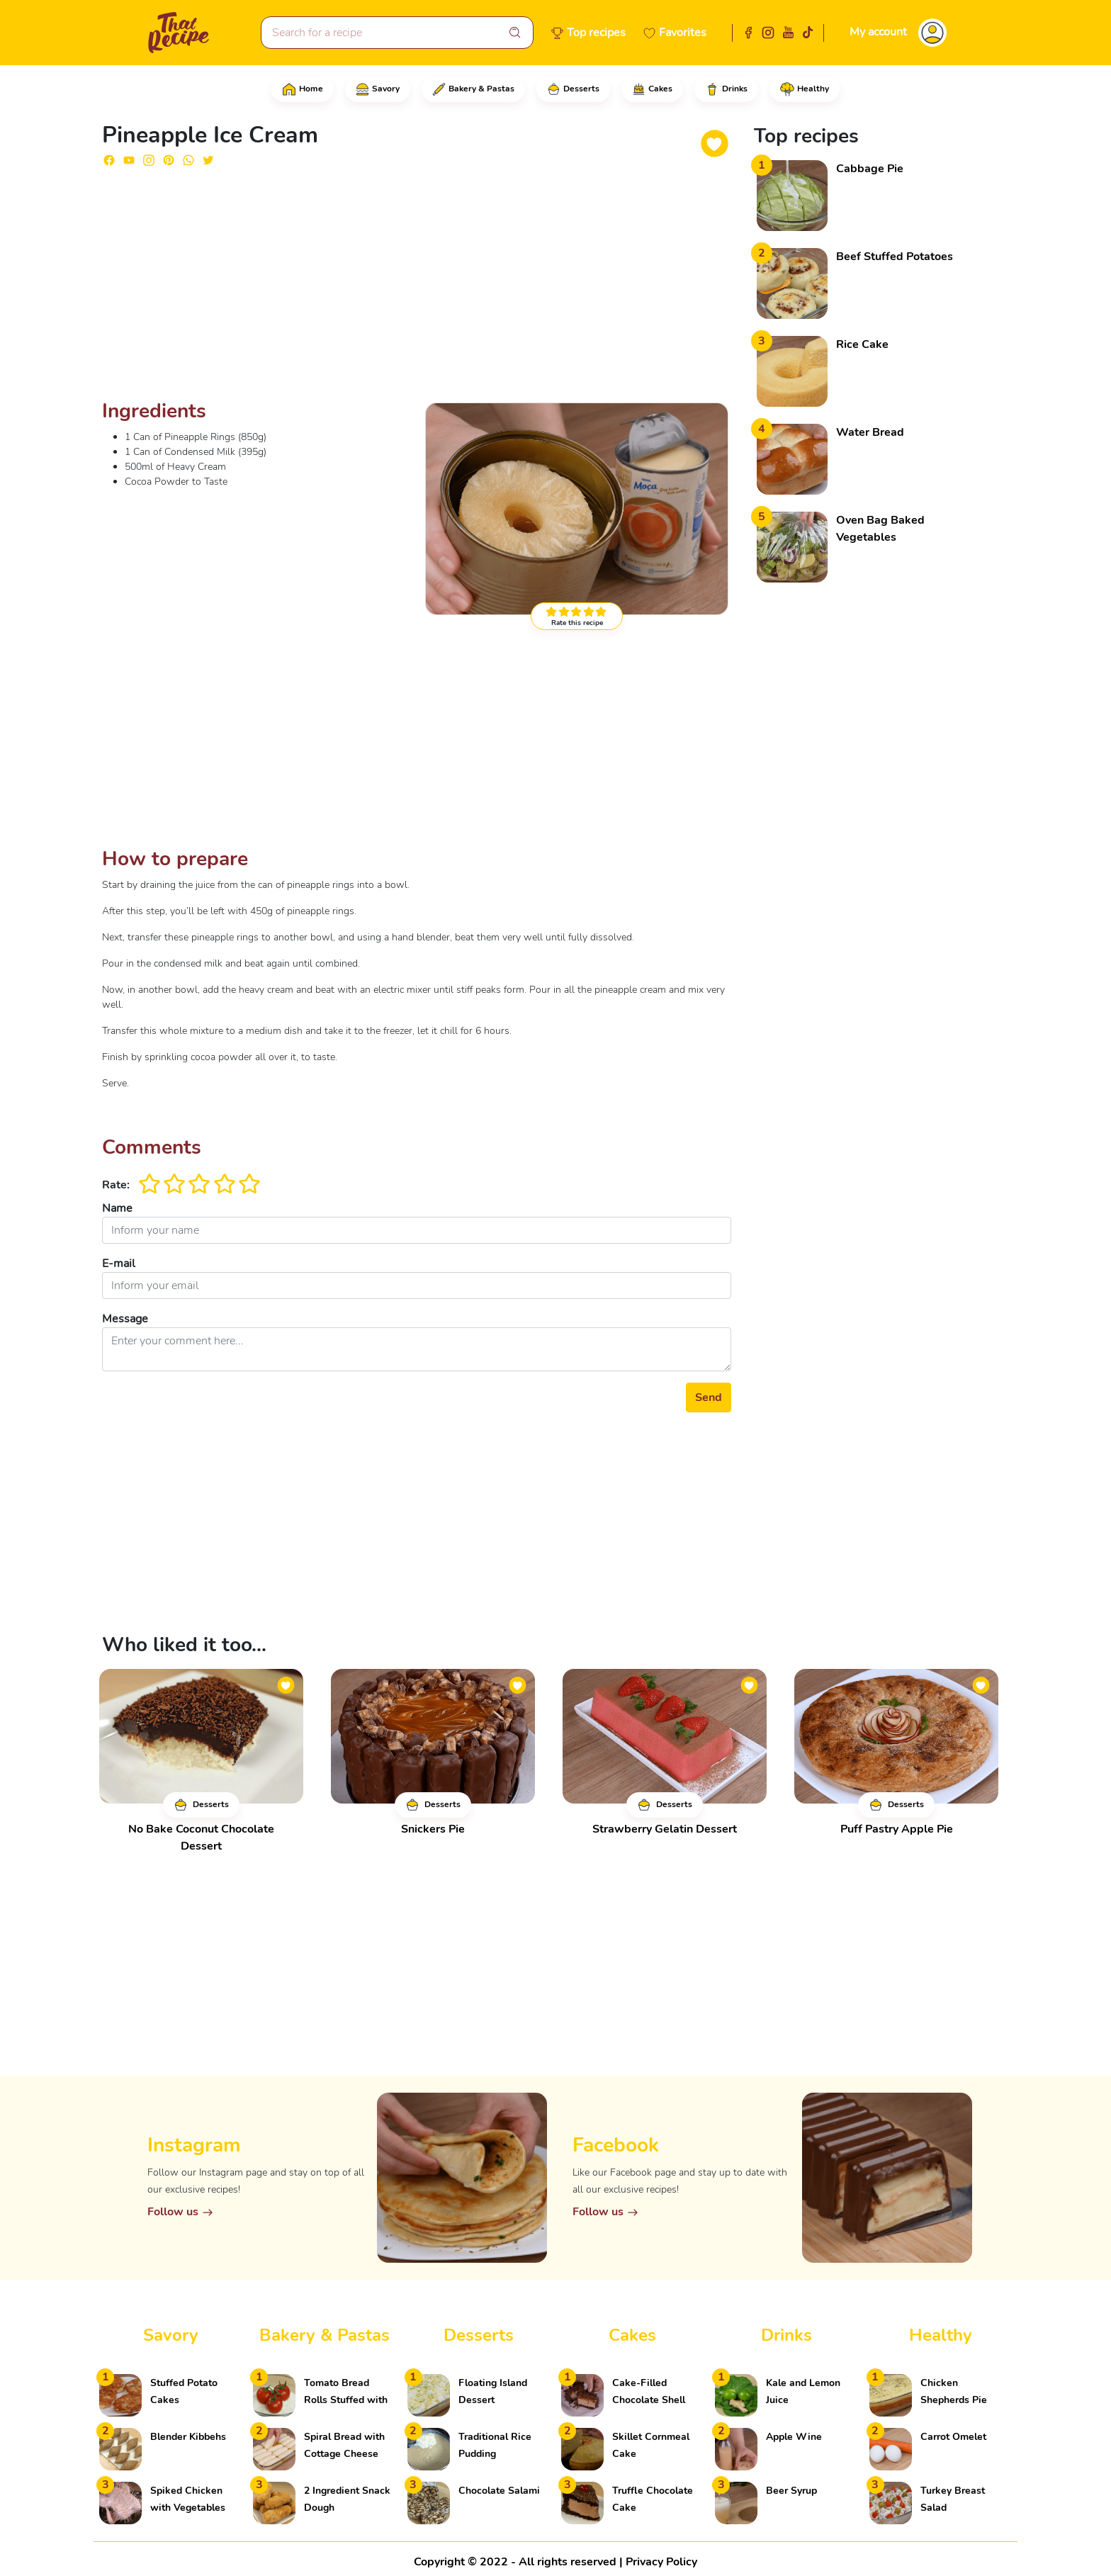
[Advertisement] (416, 289)
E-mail (118, 1263)
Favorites (682, 32)
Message (125, 1319)
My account (878, 32)
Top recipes (596, 32)
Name (117, 1208)
